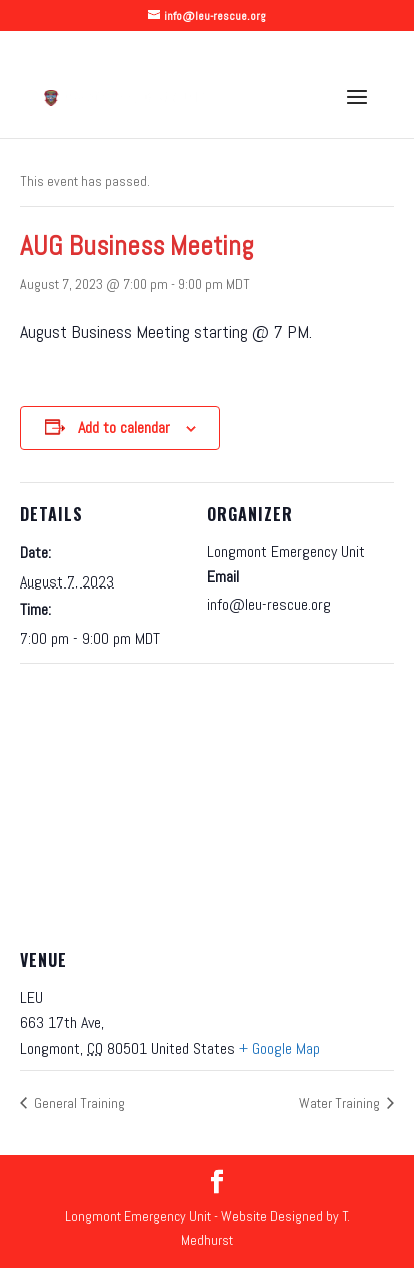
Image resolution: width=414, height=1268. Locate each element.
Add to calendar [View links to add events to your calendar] (124, 427)
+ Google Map (279, 1048)
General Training (78, 1103)
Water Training (341, 1103)
